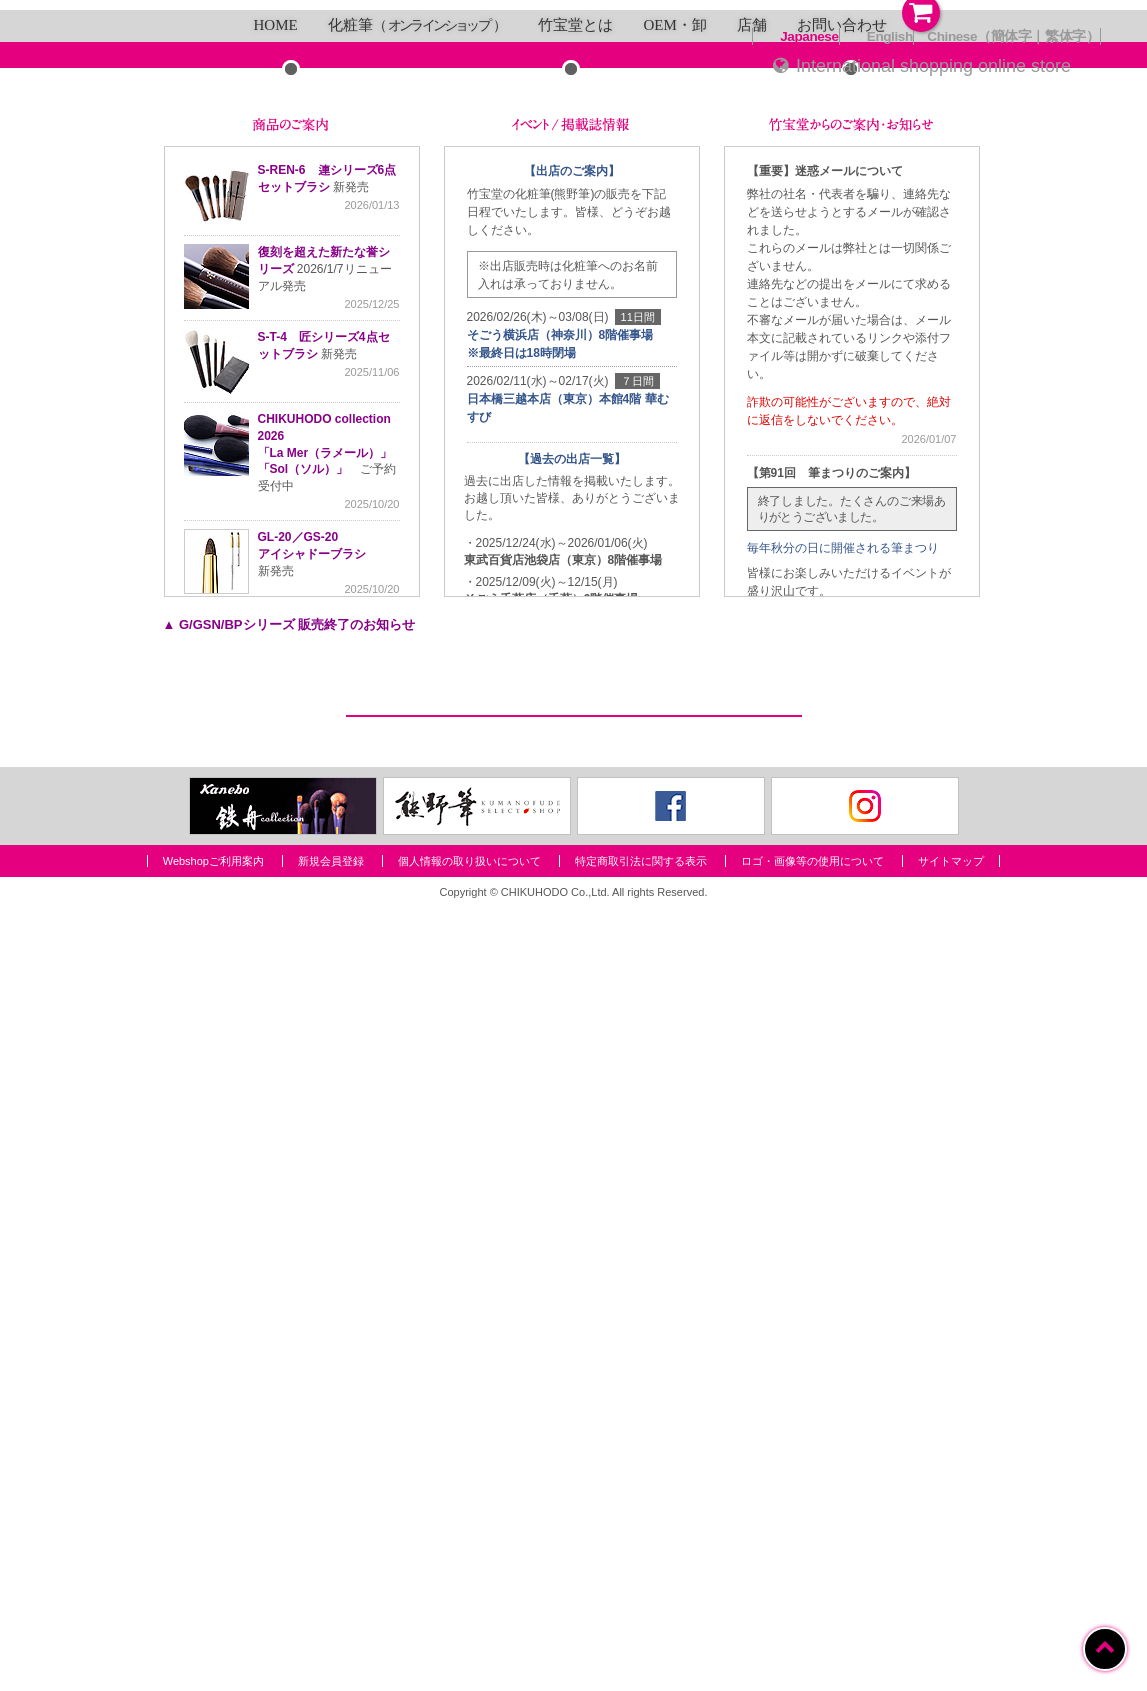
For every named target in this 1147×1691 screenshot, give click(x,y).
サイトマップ (951, 1644)
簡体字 (1011, 36)
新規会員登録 (331, 1644)
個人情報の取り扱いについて (469, 1644)
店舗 (752, 623)
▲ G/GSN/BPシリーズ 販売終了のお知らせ (289, 1222)
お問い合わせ (842, 623)
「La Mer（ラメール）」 (325, 1050)
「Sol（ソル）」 (303, 1067)
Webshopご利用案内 (213, 1644)
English (890, 36)
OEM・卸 (674, 623)
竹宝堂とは (575, 623)
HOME (276, 623)
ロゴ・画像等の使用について (812, 1644)
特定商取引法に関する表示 (641, 1644)
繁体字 (1065, 36)
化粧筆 (418, 623)
